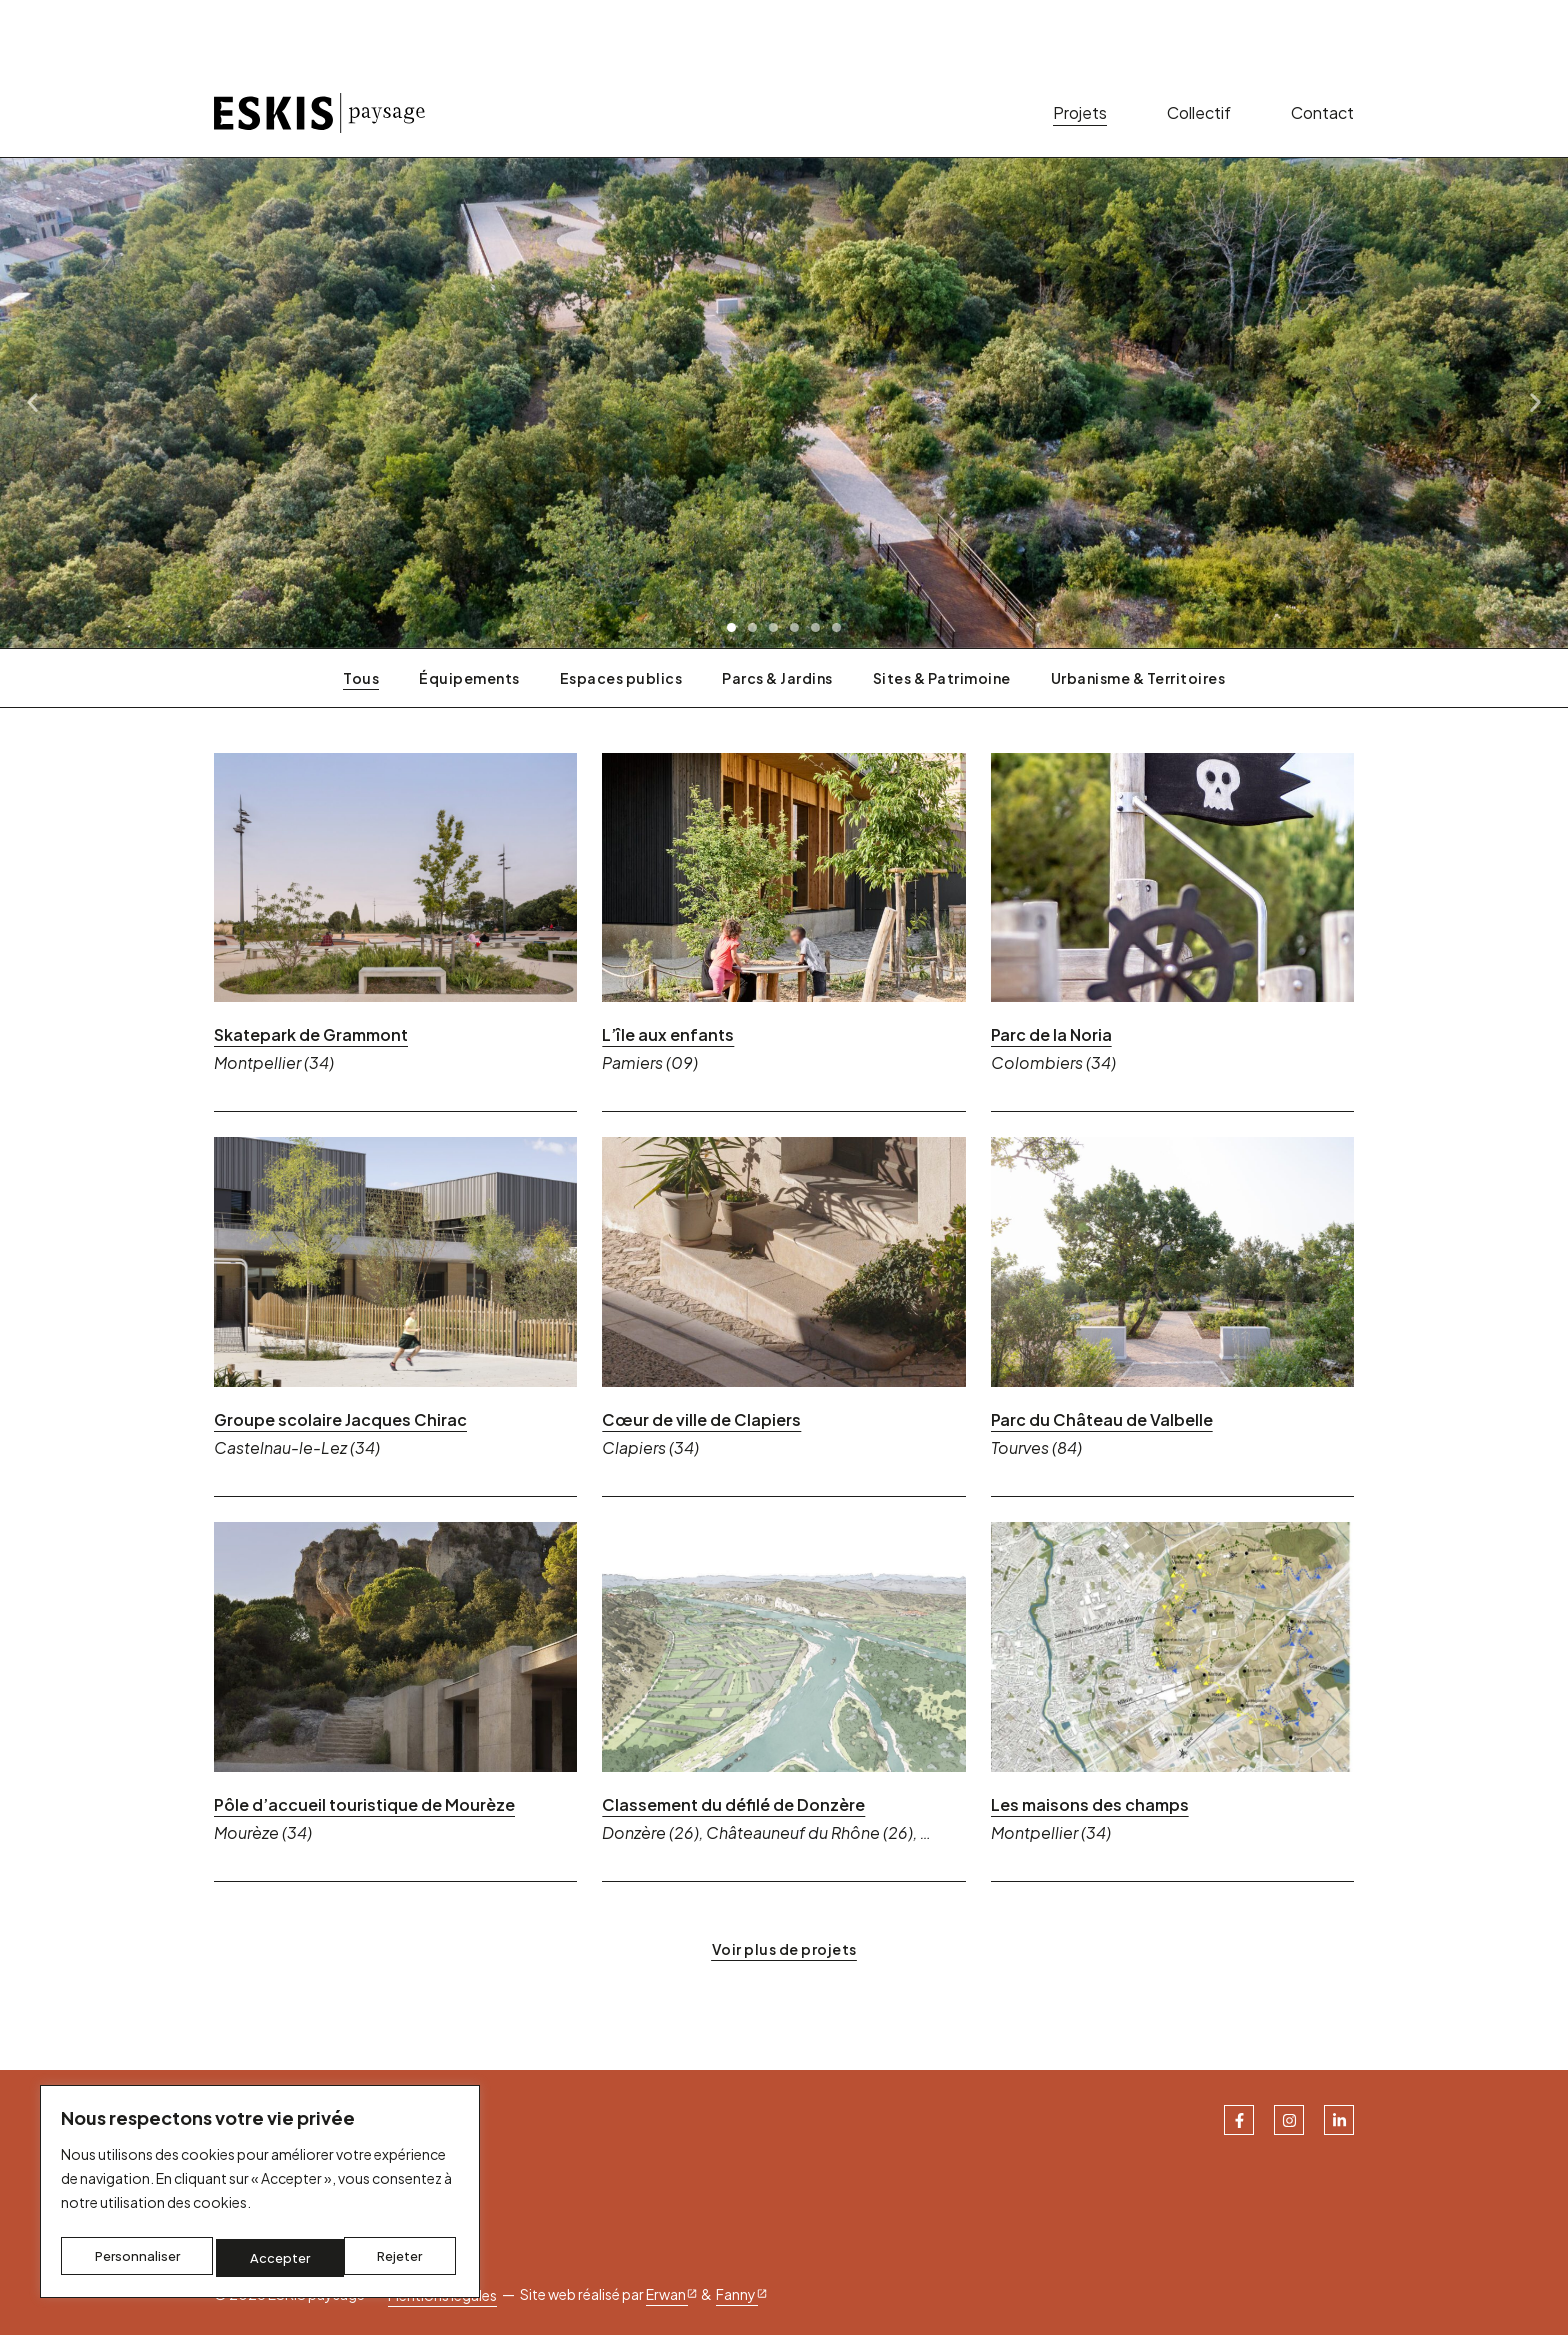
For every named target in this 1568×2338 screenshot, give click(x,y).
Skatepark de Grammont (311, 1038)
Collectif (1199, 114)
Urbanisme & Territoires (1138, 681)
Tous (361, 681)
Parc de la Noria (1051, 1038)
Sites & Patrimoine (942, 681)
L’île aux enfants (668, 1038)
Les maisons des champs (1090, 1807)
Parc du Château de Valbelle (1102, 1423)
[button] (731, 630)
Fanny (742, 2297)
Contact (1322, 114)
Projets (1080, 114)
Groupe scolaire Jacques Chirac (340, 1423)
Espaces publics (621, 681)
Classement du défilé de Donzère (733, 1807)
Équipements (469, 681)
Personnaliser (136, 2258)
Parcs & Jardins (777, 681)
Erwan (672, 2297)
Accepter (397, 2258)
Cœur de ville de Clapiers (701, 1423)
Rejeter (274, 2258)
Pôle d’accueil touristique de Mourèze (364, 1807)
